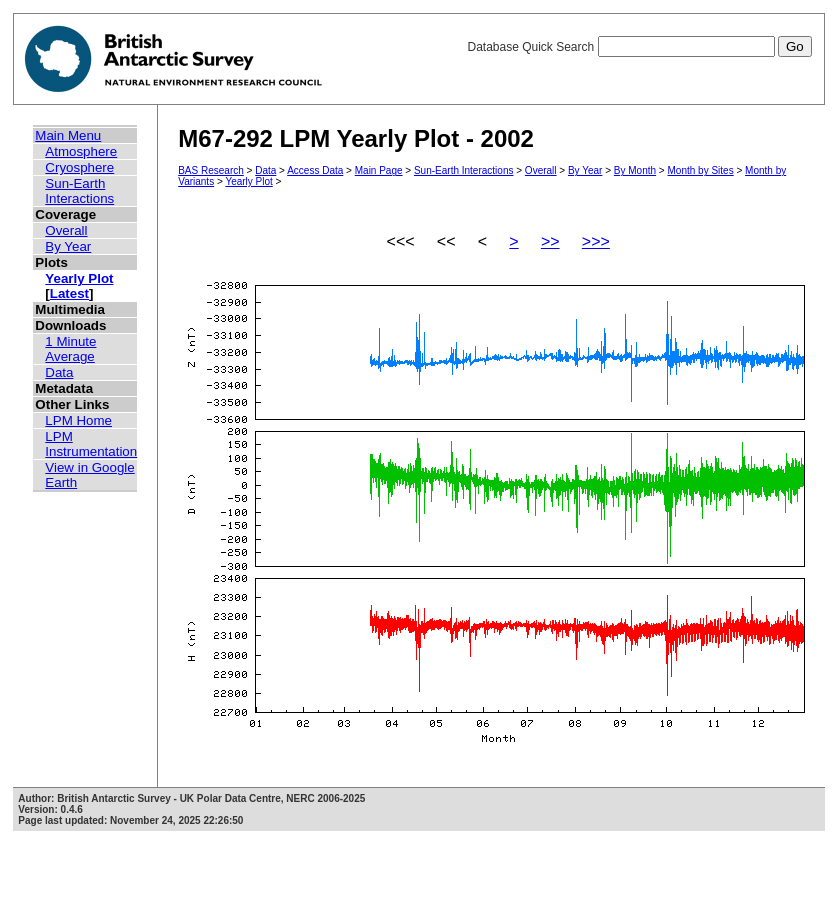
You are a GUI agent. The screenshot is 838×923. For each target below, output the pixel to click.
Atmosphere (81, 151)
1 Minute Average (70, 349)
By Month (635, 170)
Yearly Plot (79, 278)
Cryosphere (79, 167)
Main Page (379, 170)
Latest (69, 293)
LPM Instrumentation (91, 444)
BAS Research (211, 170)
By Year (68, 246)
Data (59, 372)
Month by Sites (701, 170)
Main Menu (68, 135)
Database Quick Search (639, 47)
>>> (596, 241)
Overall (66, 230)
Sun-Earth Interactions (79, 191)
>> (550, 241)
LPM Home (78, 420)
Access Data (315, 170)
